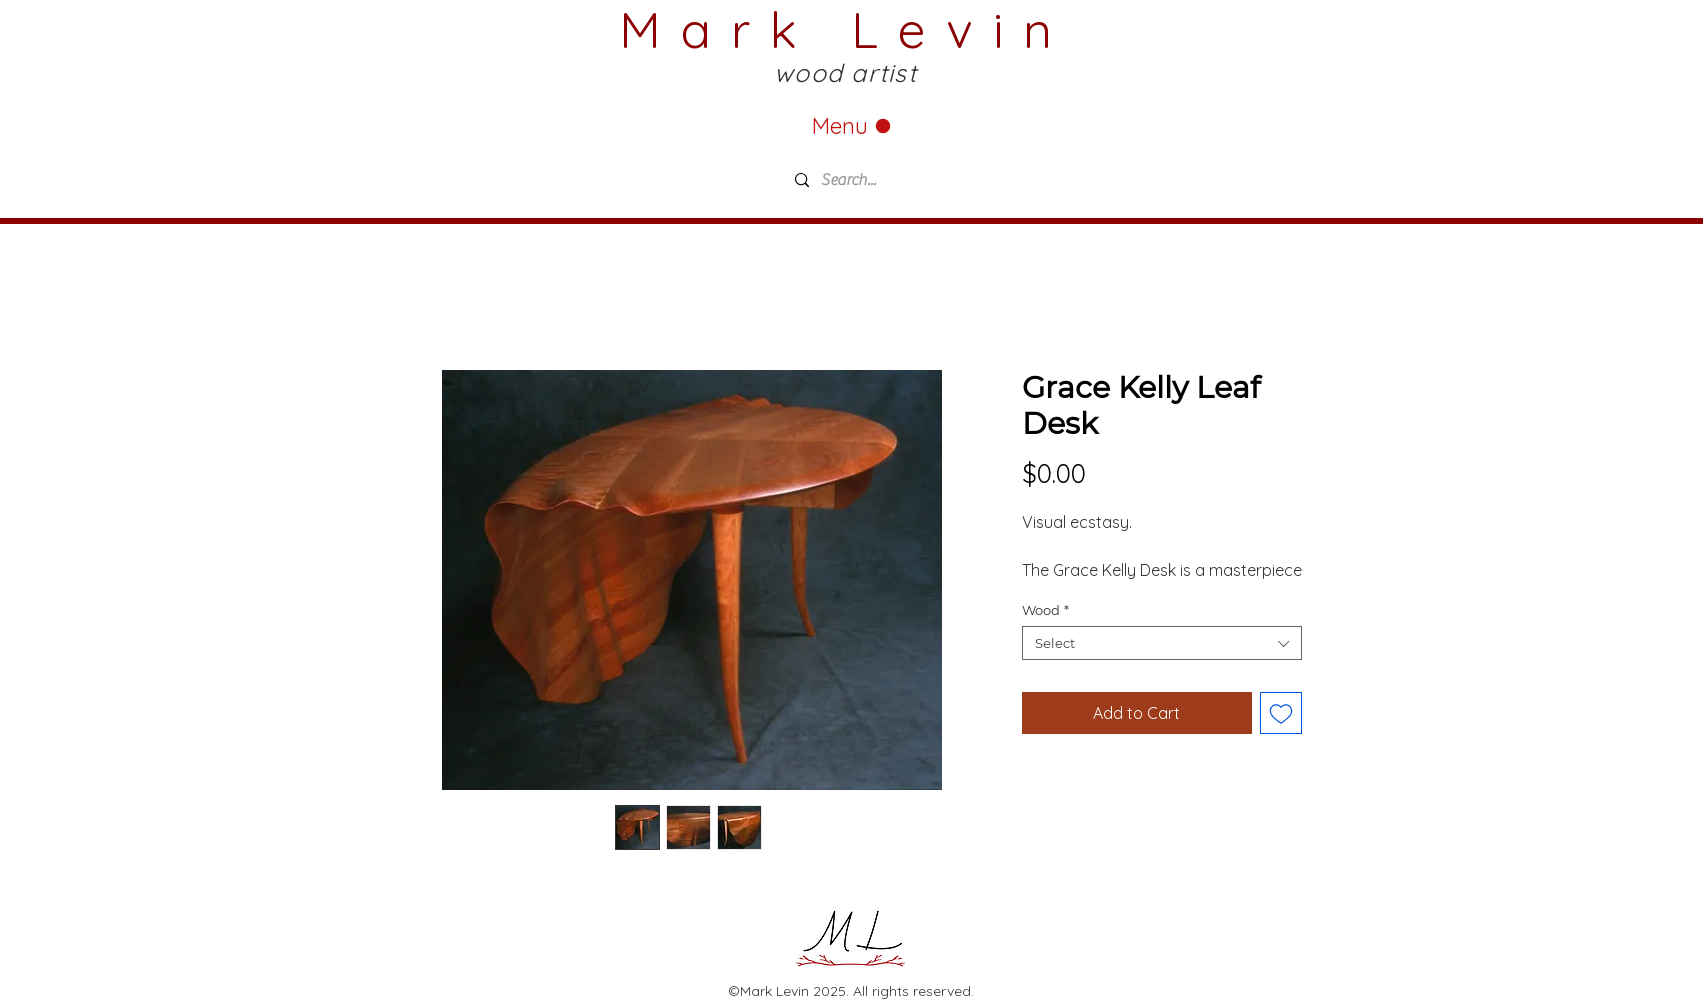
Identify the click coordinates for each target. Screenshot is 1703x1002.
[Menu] (852, 125)
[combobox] (1162, 643)
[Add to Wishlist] (1281, 713)
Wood (1045, 610)
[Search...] (932, 180)
